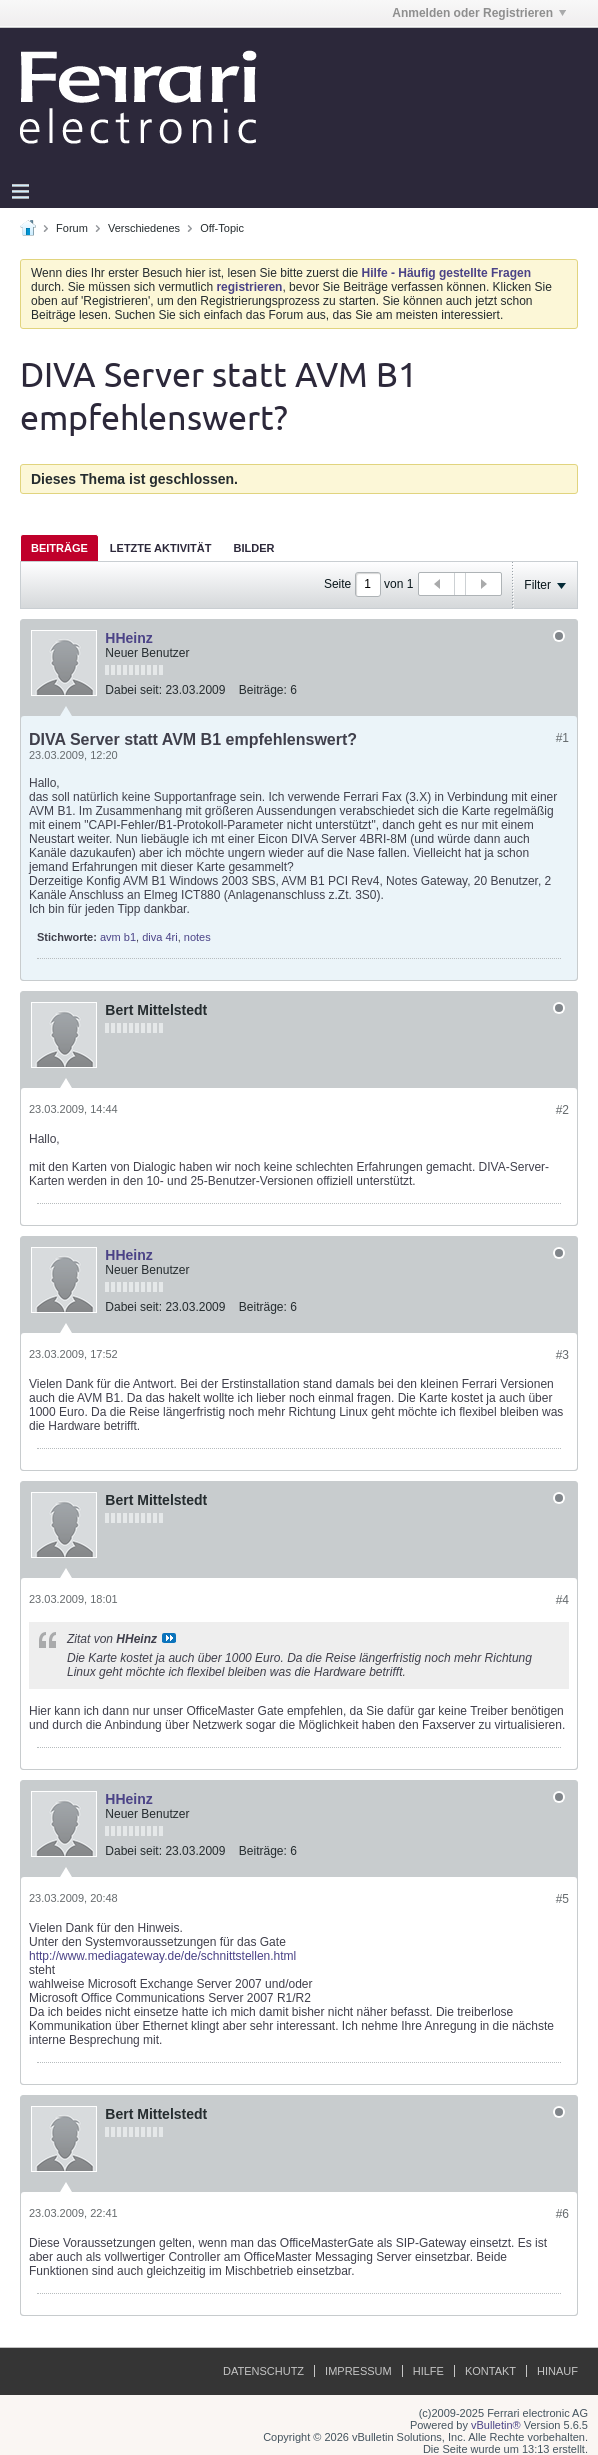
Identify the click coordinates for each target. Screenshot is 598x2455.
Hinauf (557, 2371)
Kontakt (490, 2371)
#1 (562, 738)
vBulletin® (496, 2425)
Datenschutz (263, 2371)
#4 (562, 1600)
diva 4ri (159, 937)
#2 (562, 1110)
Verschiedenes (144, 228)
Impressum (358, 2371)
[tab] (59, 547)
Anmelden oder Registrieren (479, 13)
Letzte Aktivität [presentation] (161, 548)
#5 (562, 1899)
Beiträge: (263, 690)
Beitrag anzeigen (169, 1638)
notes (197, 937)
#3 (562, 1355)
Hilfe (428, 2371)
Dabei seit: (133, 690)
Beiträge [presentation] (59, 548)
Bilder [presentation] (253, 548)
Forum (72, 228)
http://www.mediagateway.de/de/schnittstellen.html (162, 1956)
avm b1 (118, 937)
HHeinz (128, 638)
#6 (562, 2214)
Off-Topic (222, 228)
